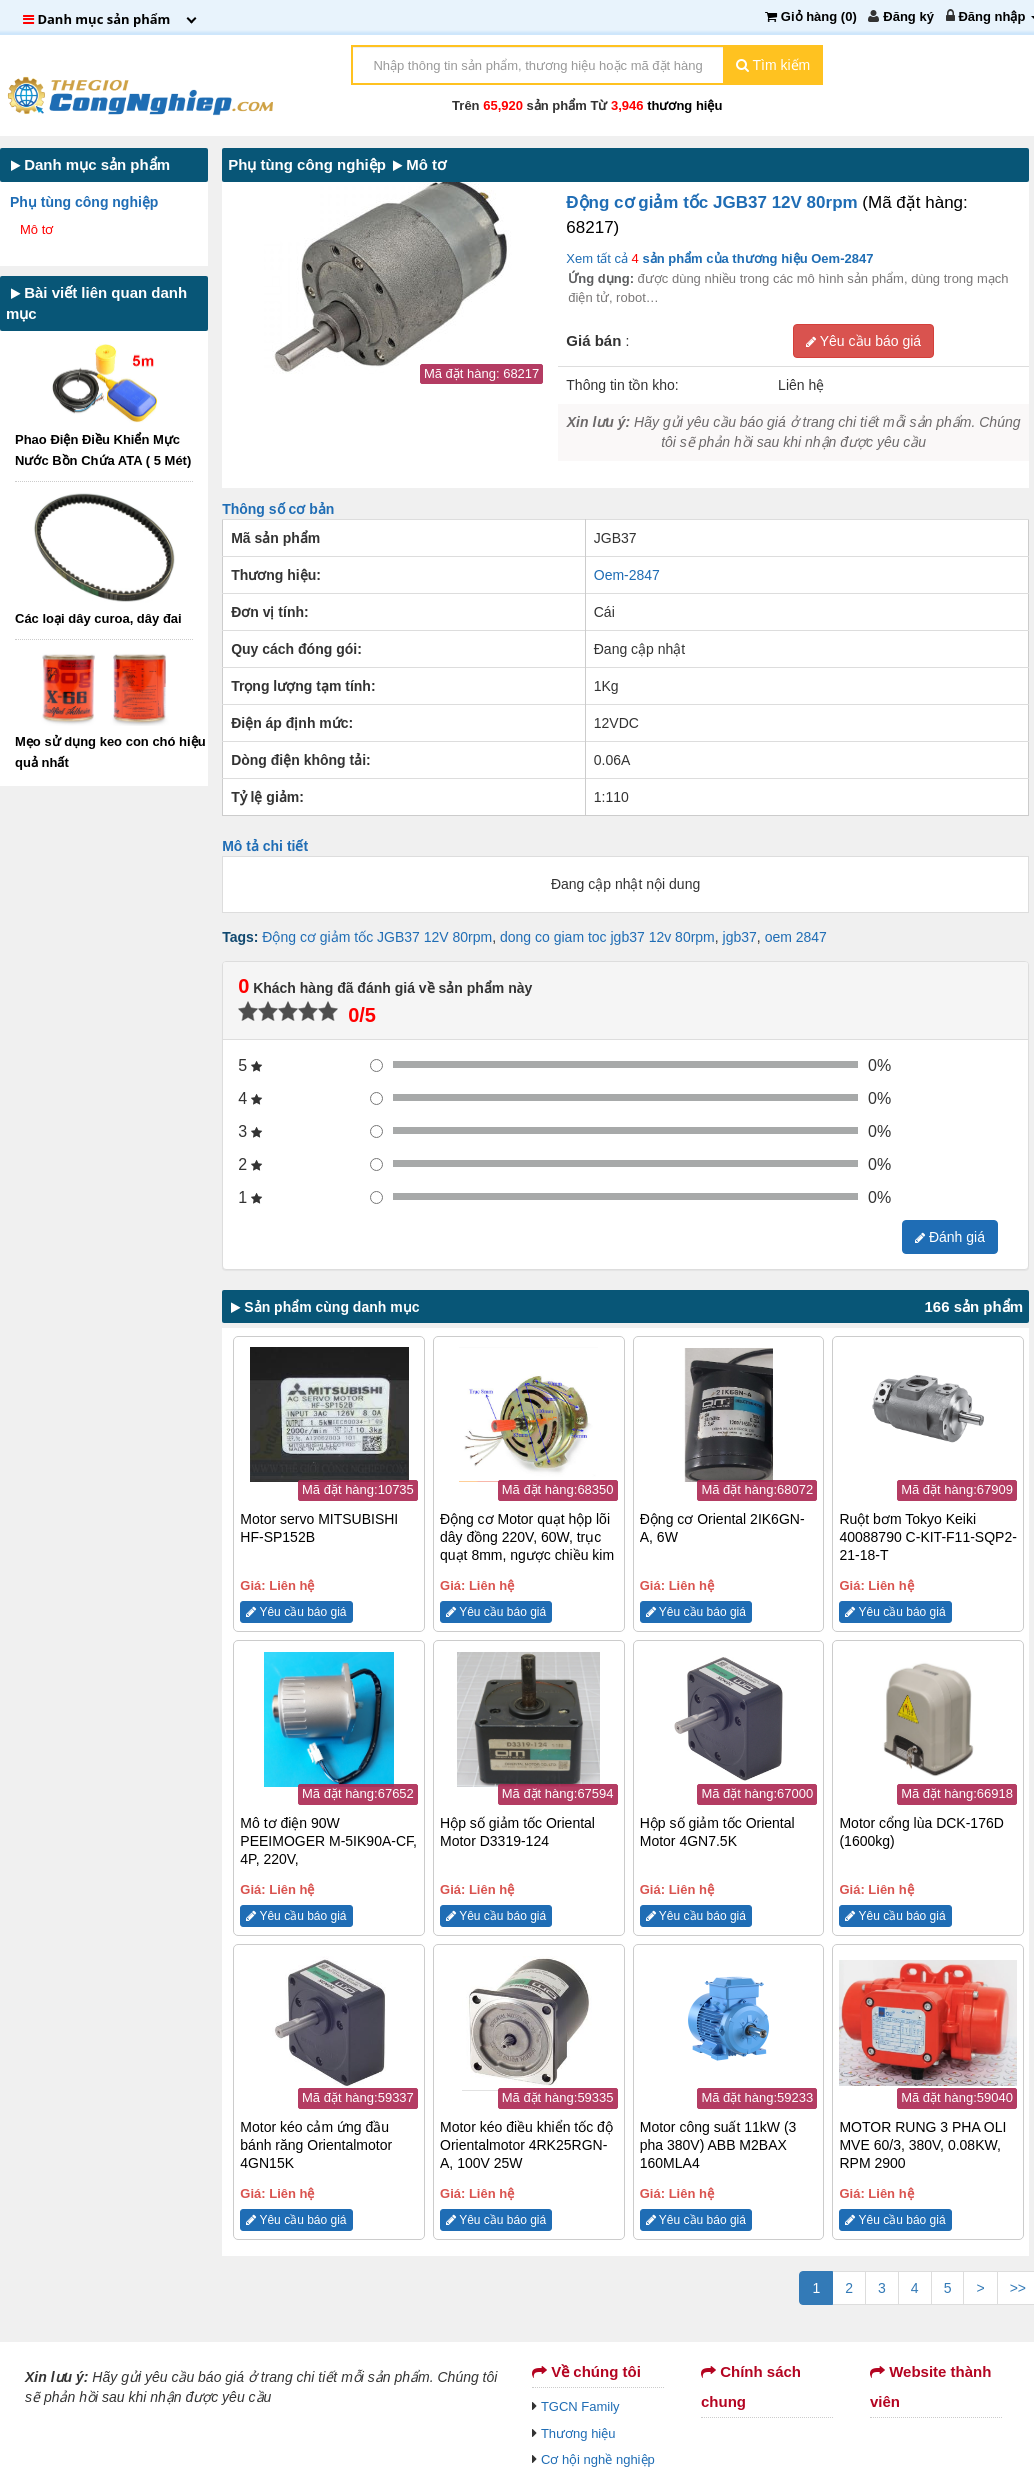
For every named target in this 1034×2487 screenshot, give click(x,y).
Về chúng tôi (586, 2371)
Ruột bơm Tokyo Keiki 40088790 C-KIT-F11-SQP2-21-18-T (927, 1537)
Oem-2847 (627, 575)
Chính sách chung (751, 2386)
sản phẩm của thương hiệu (756, 258)
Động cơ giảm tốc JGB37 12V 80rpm (714, 202)
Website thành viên (930, 2386)
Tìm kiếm (773, 65)
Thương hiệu (578, 2433)
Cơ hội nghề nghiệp (598, 2459)
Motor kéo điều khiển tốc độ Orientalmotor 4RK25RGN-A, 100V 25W (526, 2145)
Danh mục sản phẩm (90, 164)
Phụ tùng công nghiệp (86, 202)
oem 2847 (796, 937)
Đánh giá (950, 1237)
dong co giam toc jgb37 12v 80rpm (607, 937)
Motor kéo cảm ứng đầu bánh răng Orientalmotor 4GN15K (316, 2145)
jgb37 (740, 937)
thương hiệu (684, 105)
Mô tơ (38, 229)
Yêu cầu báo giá (863, 341)
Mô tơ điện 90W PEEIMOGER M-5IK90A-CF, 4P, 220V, (328, 1841)
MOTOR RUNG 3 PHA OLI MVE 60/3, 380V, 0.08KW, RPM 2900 (922, 2145)
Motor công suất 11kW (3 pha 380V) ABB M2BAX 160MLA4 (718, 2145)
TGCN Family (580, 2406)
